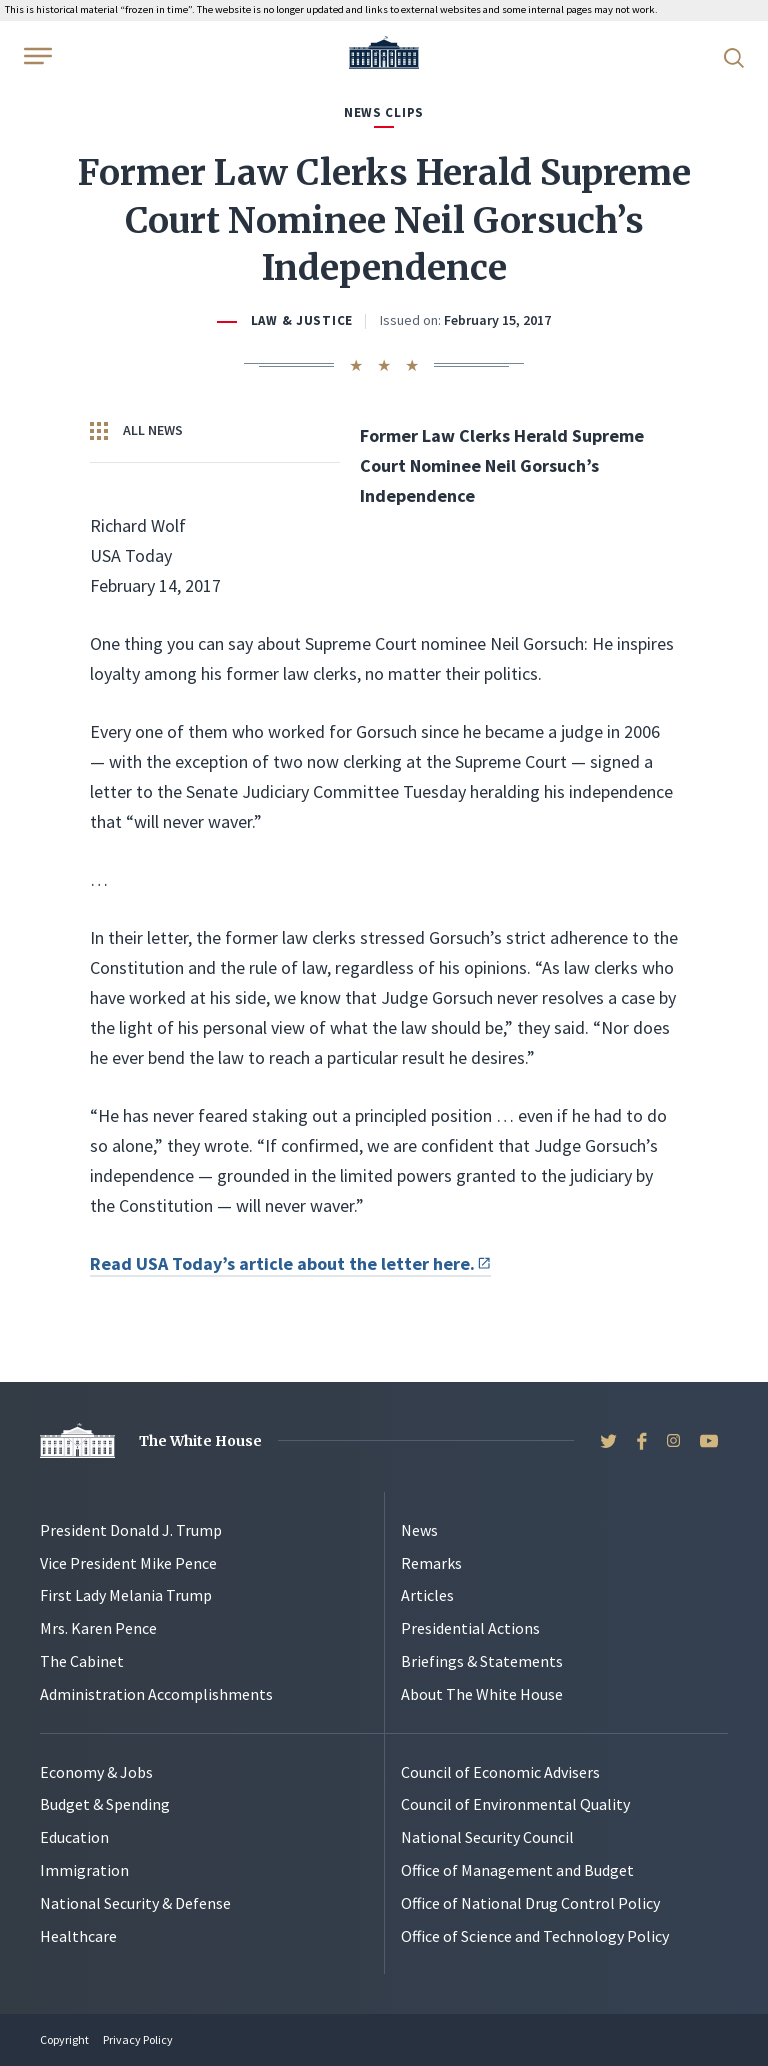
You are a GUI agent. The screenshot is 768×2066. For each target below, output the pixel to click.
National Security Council (487, 1837)
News (419, 1530)
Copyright (64, 2039)
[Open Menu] (36, 56)
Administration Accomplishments (156, 1694)
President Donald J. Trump (131, 1530)
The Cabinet (82, 1661)
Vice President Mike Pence (128, 1563)
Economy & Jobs (96, 1772)
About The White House (482, 1694)
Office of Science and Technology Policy (535, 1936)
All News (136, 431)
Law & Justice (302, 320)
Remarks (431, 1563)
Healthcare (78, 1936)
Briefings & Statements (482, 1661)
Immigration (84, 1870)
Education (74, 1837)
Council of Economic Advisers (500, 1772)
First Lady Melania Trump (126, 1595)
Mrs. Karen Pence (98, 1628)
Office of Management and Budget (517, 1870)
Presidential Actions (470, 1628)
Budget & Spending (105, 1804)
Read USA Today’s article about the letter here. (290, 1263)
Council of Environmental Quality (515, 1804)
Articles (427, 1595)
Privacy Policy (138, 2039)
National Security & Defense (135, 1903)
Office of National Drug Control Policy (530, 1903)
